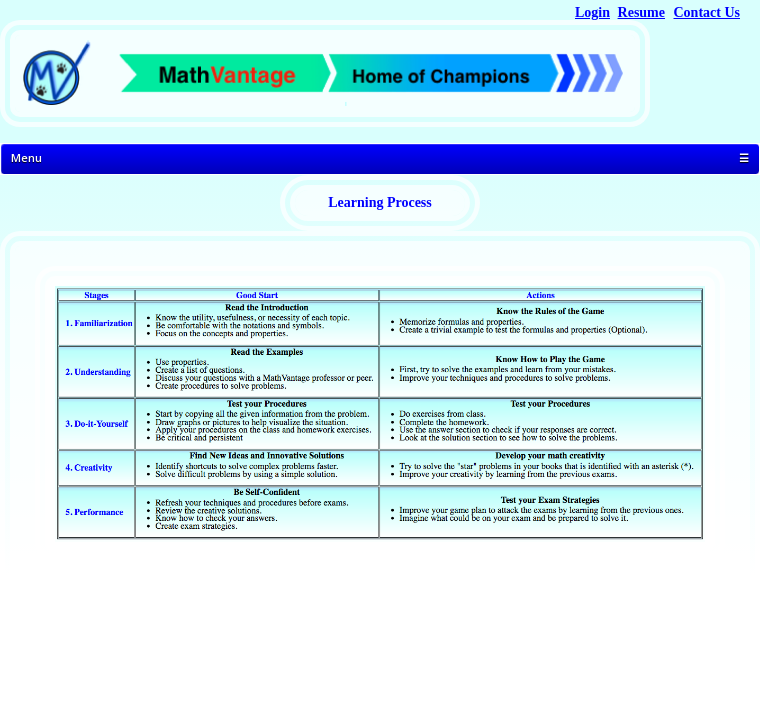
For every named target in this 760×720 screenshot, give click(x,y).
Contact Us (707, 12)
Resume (641, 12)
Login (592, 12)
